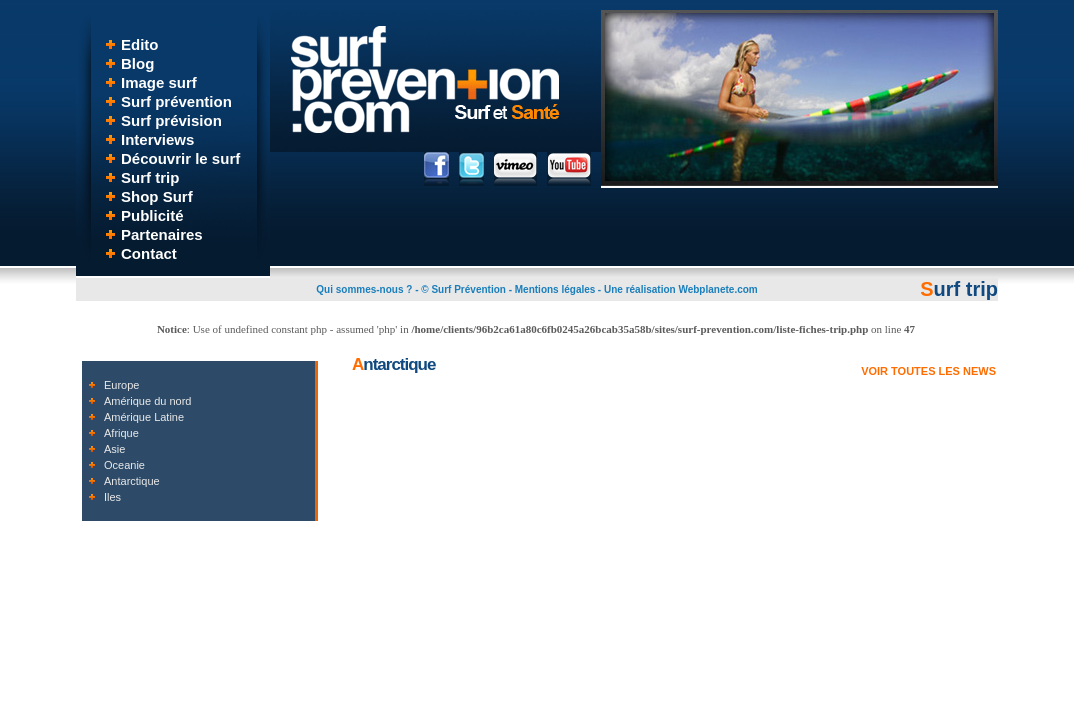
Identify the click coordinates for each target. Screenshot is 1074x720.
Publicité (152, 215)
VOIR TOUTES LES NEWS (928, 371)
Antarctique (132, 481)
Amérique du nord (147, 401)
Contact (149, 253)
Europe (121, 385)
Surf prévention (176, 101)
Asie (114, 449)
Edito (140, 44)
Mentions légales (555, 289)
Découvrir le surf (180, 158)
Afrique (121, 433)
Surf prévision (171, 120)
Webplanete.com (717, 289)
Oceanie (124, 465)
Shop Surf (157, 196)
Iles (112, 497)
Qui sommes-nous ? (364, 289)
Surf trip (150, 177)
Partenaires (162, 234)
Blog (137, 63)
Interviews (157, 139)
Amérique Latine (144, 417)
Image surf (159, 82)
